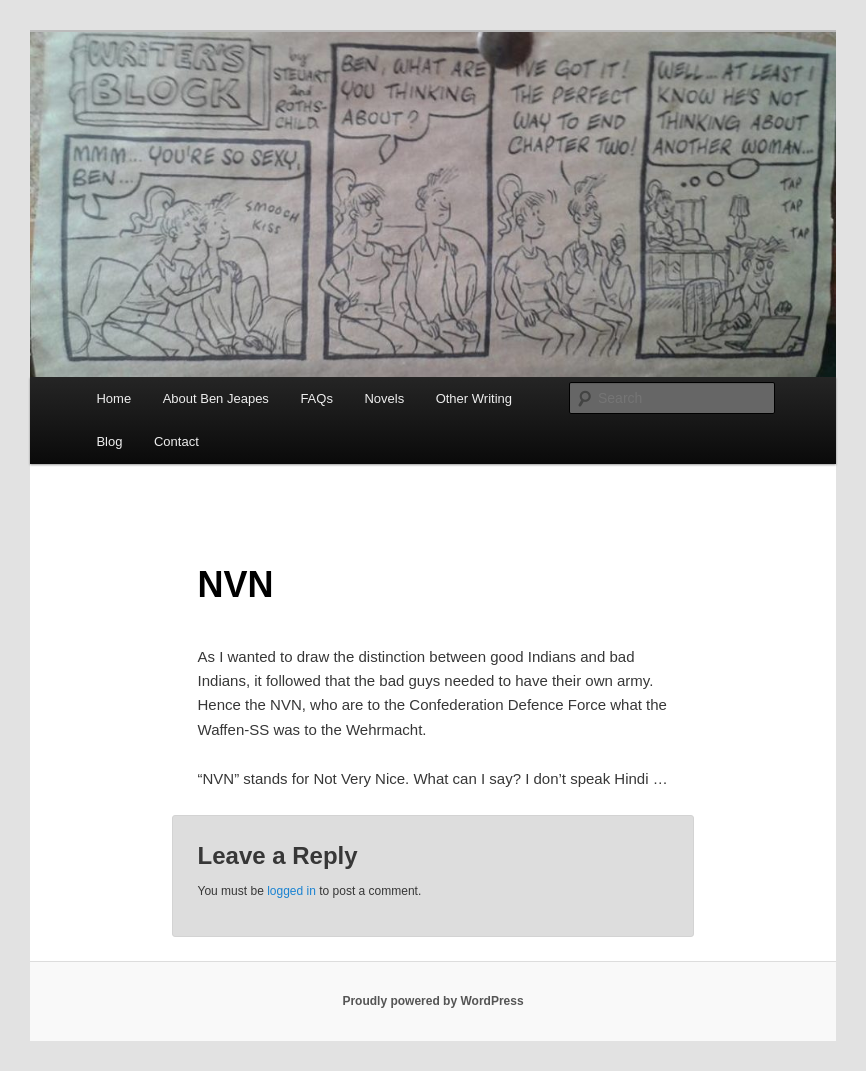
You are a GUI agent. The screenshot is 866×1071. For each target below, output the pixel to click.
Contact (176, 441)
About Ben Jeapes (216, 398)
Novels (384, 398)
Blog (109, 441)
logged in (291, 891)
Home (113, 398)
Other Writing (474, 398)
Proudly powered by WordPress (432, 1001)
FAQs (316, 398)
